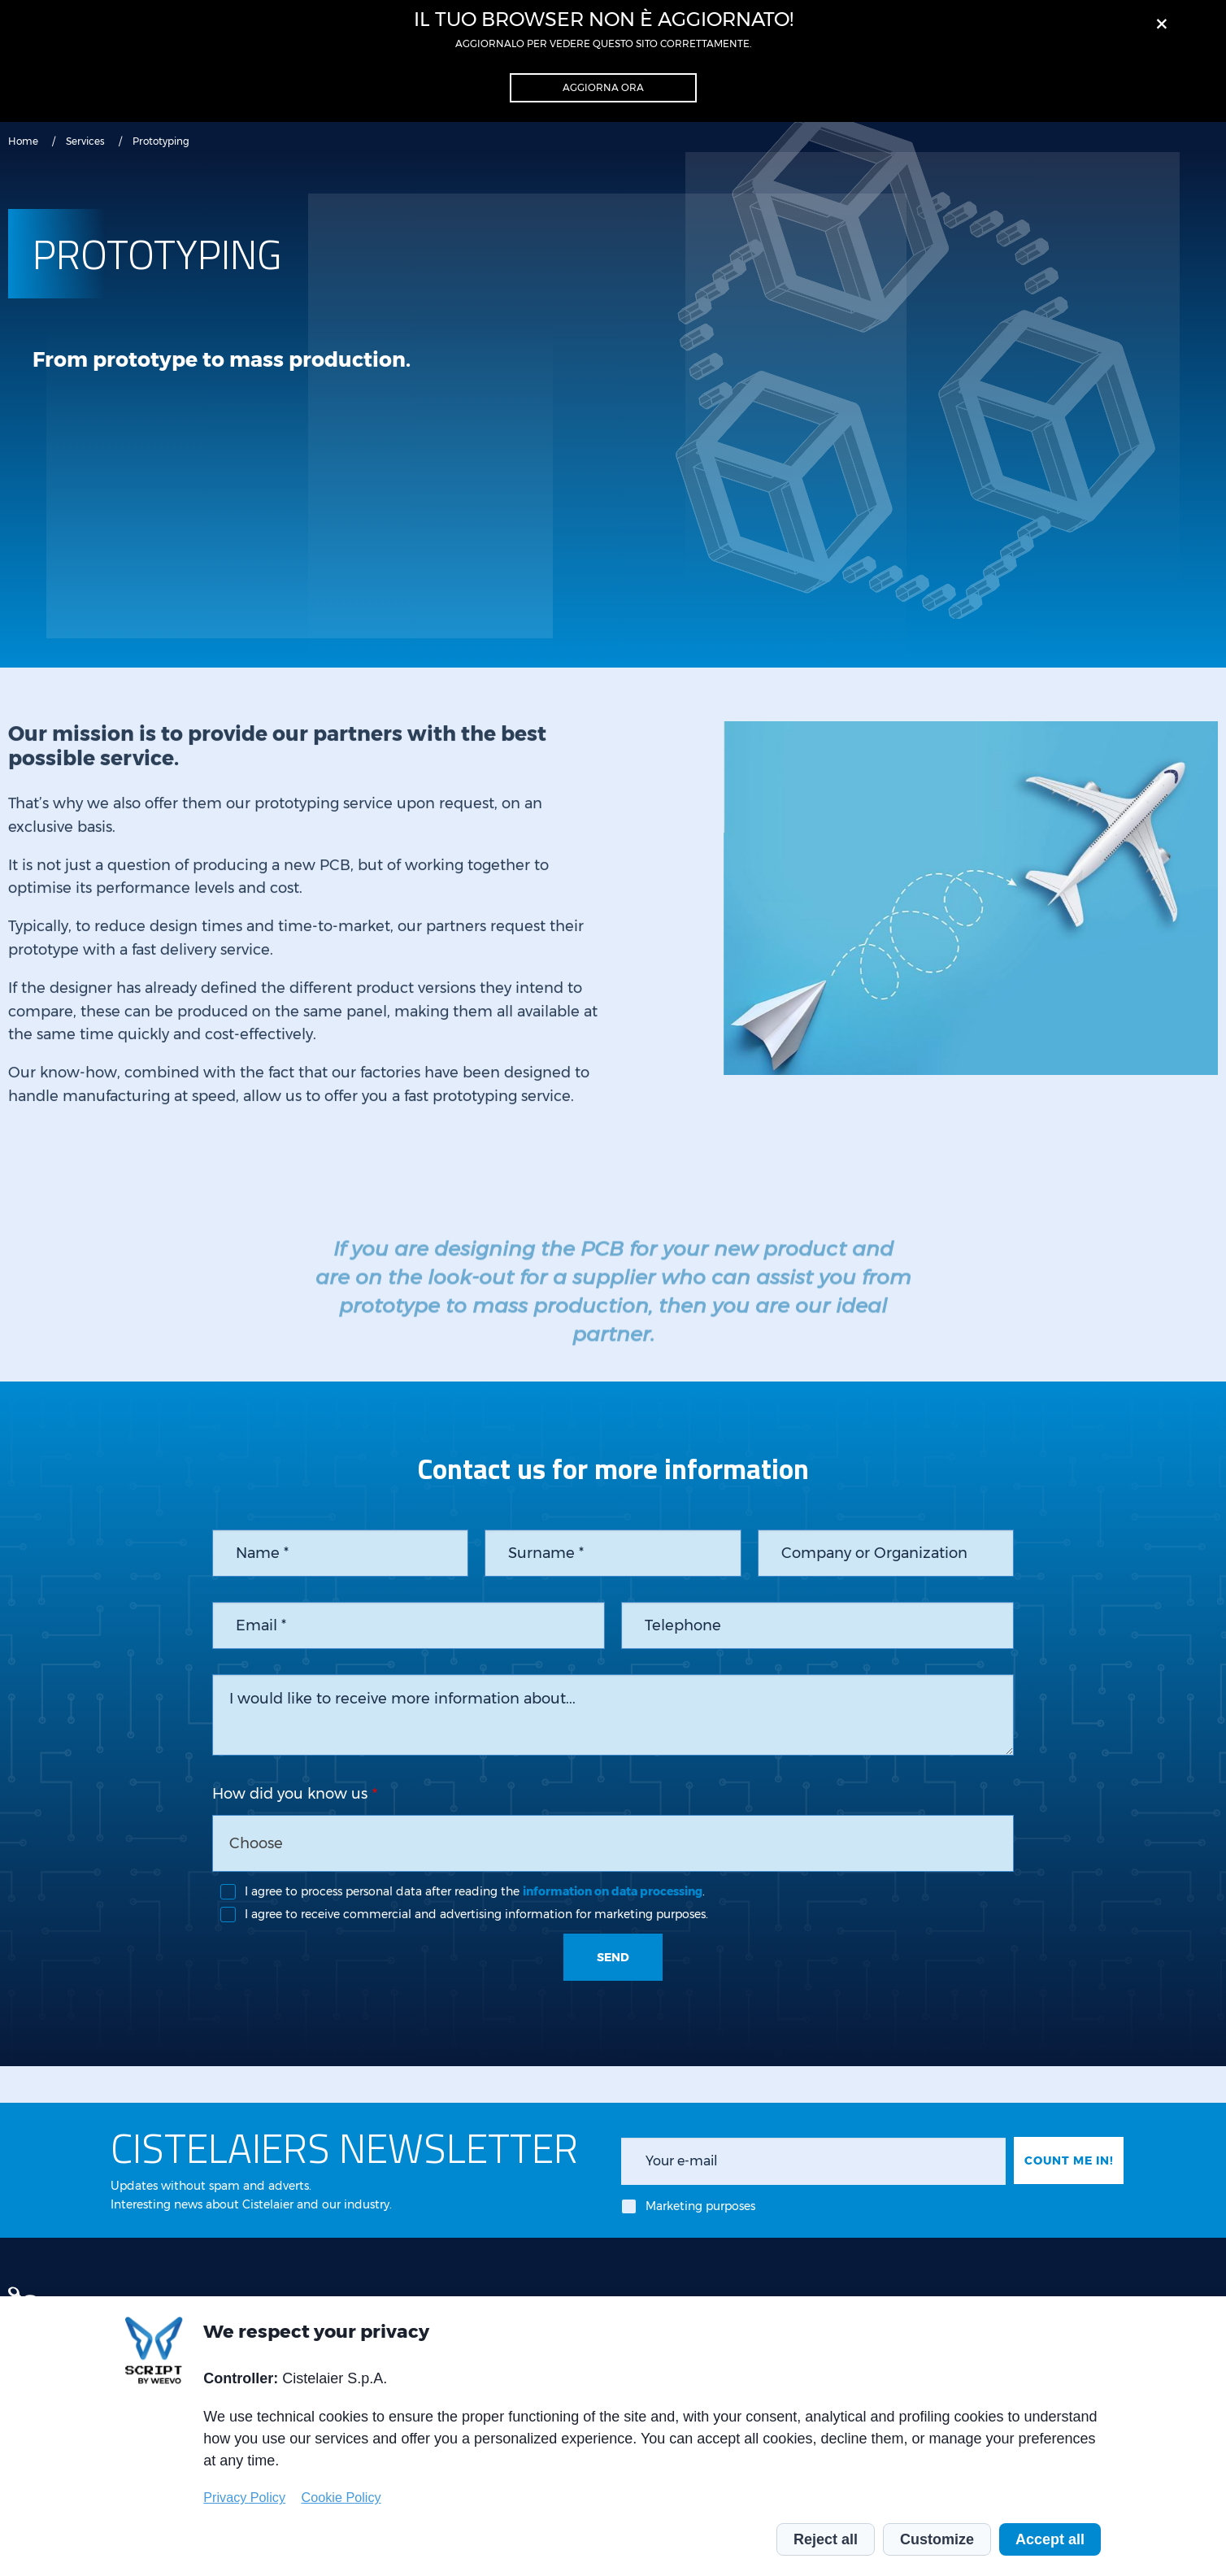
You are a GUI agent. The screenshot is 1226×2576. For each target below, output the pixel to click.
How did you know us (289, 1794)
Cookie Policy (341, 2497)
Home (23, 141)
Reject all (825, 2539)
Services (85, 141)
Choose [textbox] (256, 1843)
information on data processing (612, 1891)
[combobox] (612, 1843)
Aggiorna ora (603, 87)
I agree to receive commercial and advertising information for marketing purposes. (476, 1914)
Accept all (1050, 2539)
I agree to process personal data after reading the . (475, 1891)
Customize (937, 2539)
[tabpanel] (971, 939)
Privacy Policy (244, 2497)
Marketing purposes (700, 2206)
